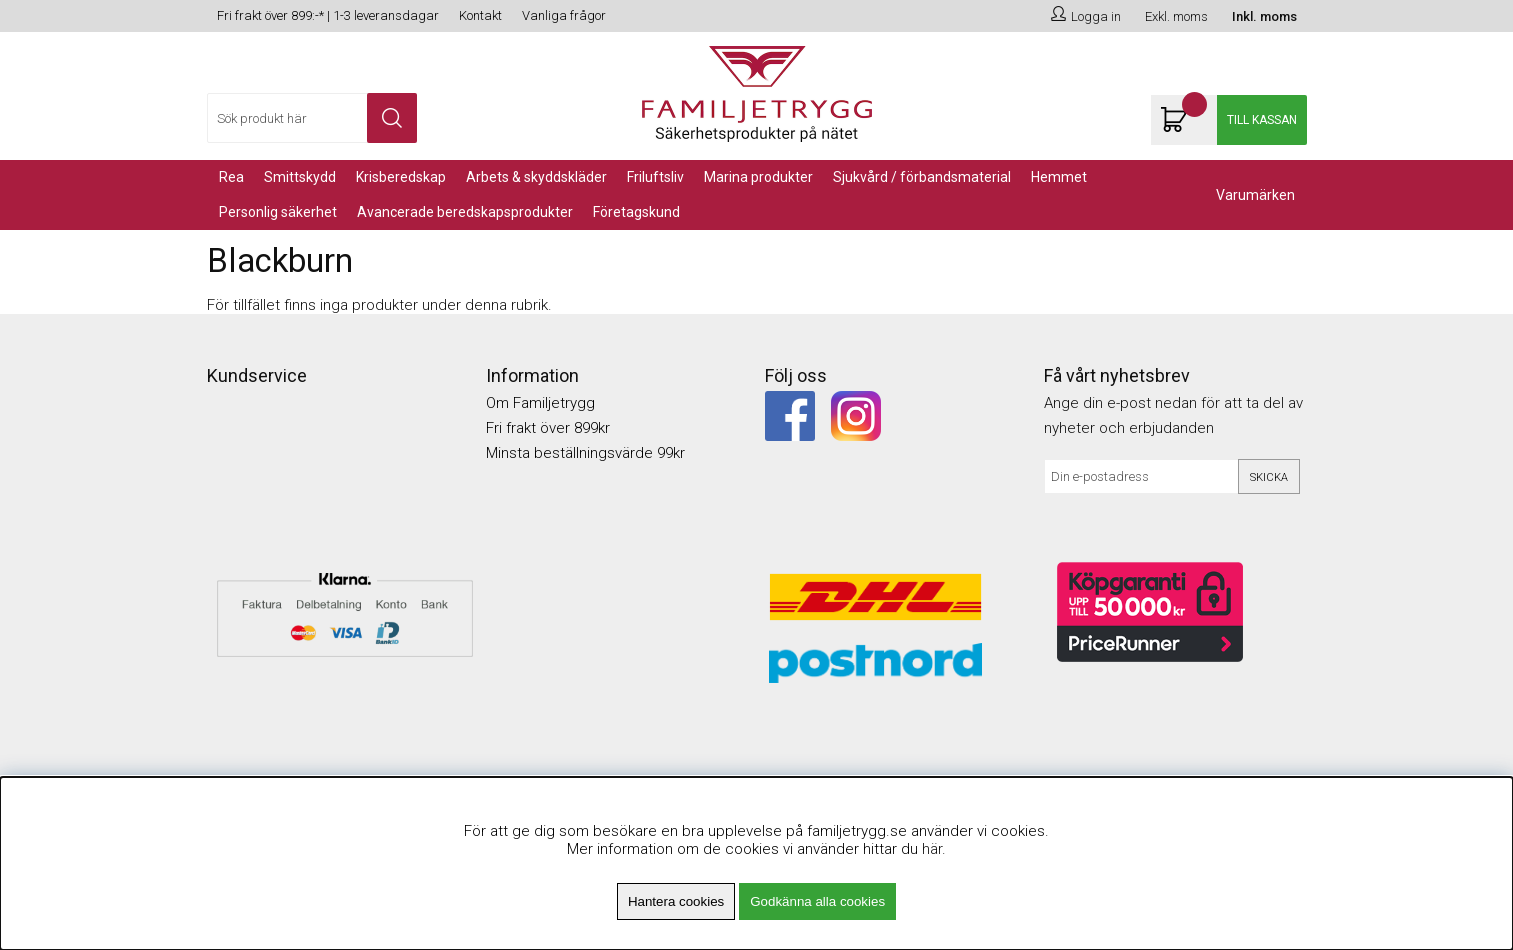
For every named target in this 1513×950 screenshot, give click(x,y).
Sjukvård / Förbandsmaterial (922, 177)
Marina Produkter (758, 177)
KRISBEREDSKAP (401, 177)
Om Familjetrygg (540, 403)
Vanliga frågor (564, 15)
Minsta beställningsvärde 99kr (585, 453)
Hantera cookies (676, 901)
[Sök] (312, 118)
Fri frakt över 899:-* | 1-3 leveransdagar (328, 15)
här (932, 849)
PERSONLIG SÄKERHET (278, 212)
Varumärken (1255, 195)
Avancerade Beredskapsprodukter (465, 212)
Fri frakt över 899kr (548, 428)
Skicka (1269, 477)
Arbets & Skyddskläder (536, 177)
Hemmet (1059, 177)
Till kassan (1262, 120)
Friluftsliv (655, 177)
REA (231, 177)
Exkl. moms (1176, 16)
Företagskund (636, 212)
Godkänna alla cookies (817, 901)
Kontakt (480, 15)
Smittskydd (300, 177)
